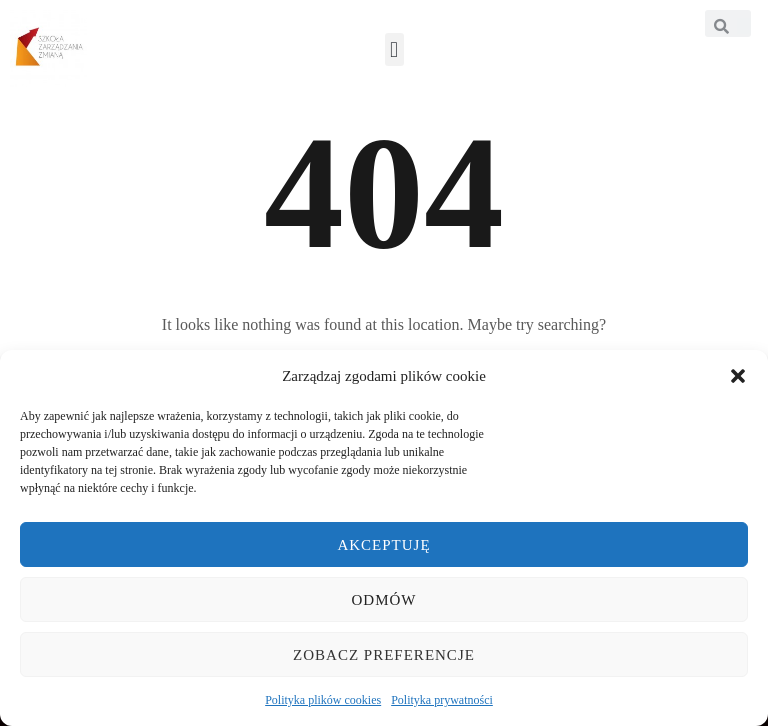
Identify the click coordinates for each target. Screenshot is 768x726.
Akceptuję (383, 545)
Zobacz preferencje (384, 655)
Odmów (384, 600)
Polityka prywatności (442, 700)
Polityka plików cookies (323, 700)
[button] (738, 376)
